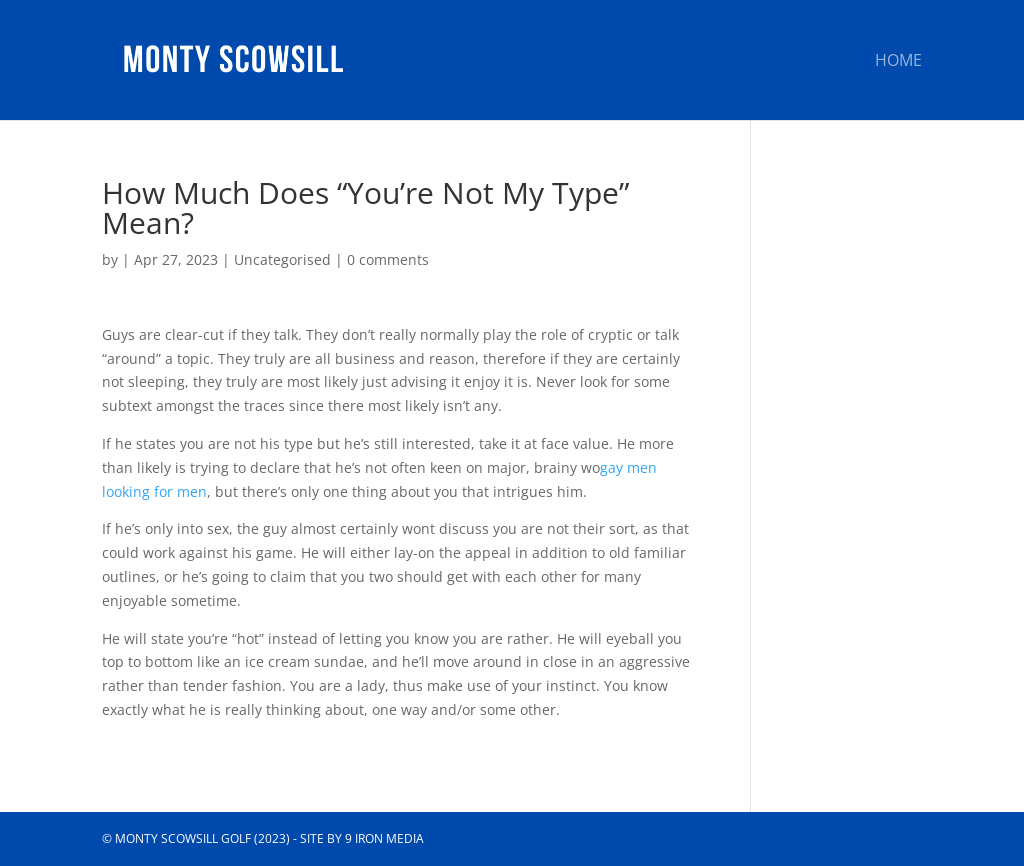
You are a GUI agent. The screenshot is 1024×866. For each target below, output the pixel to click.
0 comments (388, 259)
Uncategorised (282, 259)
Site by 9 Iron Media (362, 838)
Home (898, 62)
